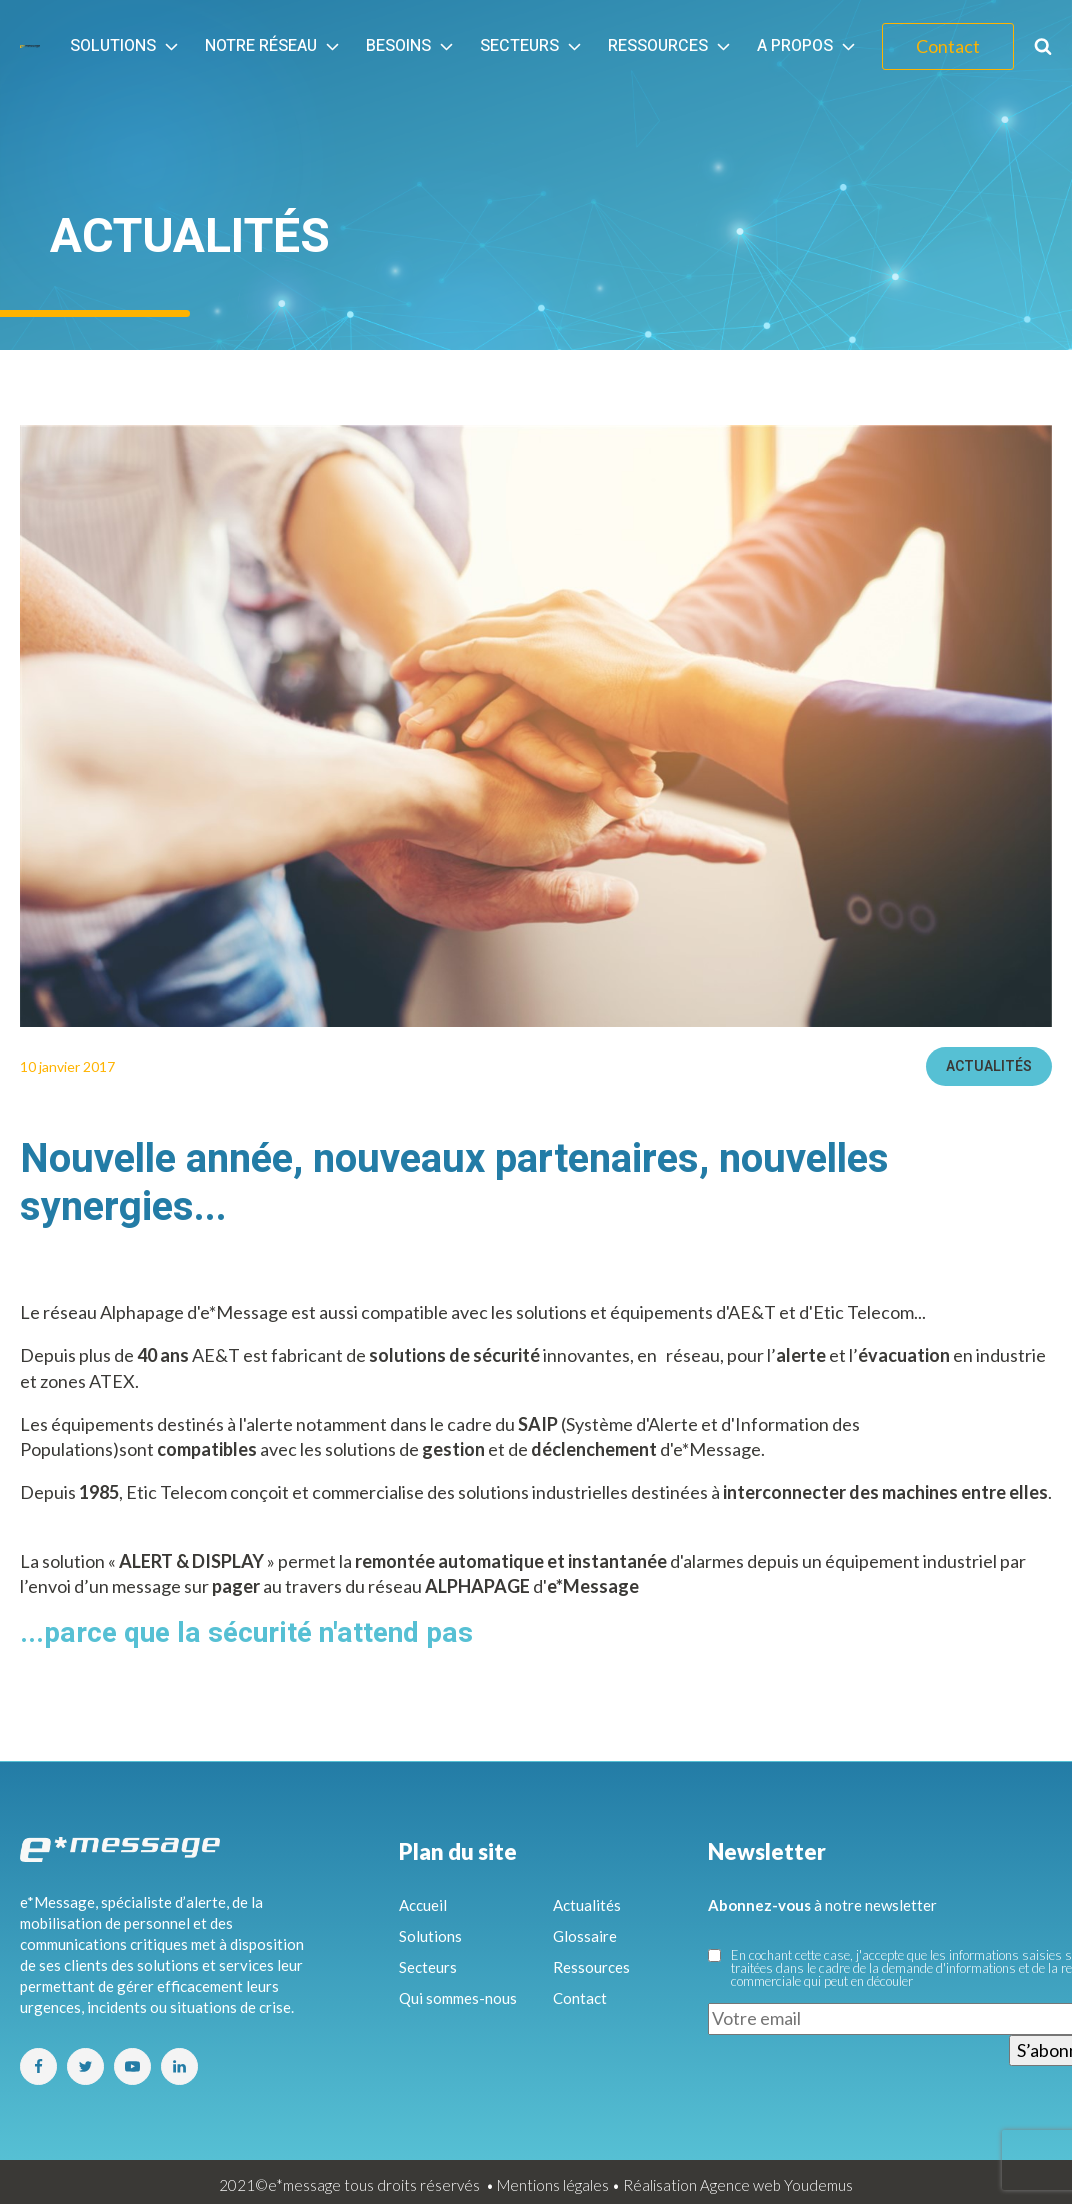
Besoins (411, 46)
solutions (360, 1449)
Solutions (126, 46)
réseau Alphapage (113, 1312)
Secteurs (532, 46)
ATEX (112, 1381)
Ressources (671, 46)
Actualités (989, 1066)
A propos (808, 46)
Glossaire (585, 1936)
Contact (948, 46)
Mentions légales (553, 2185)
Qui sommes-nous (458, 1998)
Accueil (423, 1905)
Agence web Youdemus (776, 2185)
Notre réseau (274, 46)
